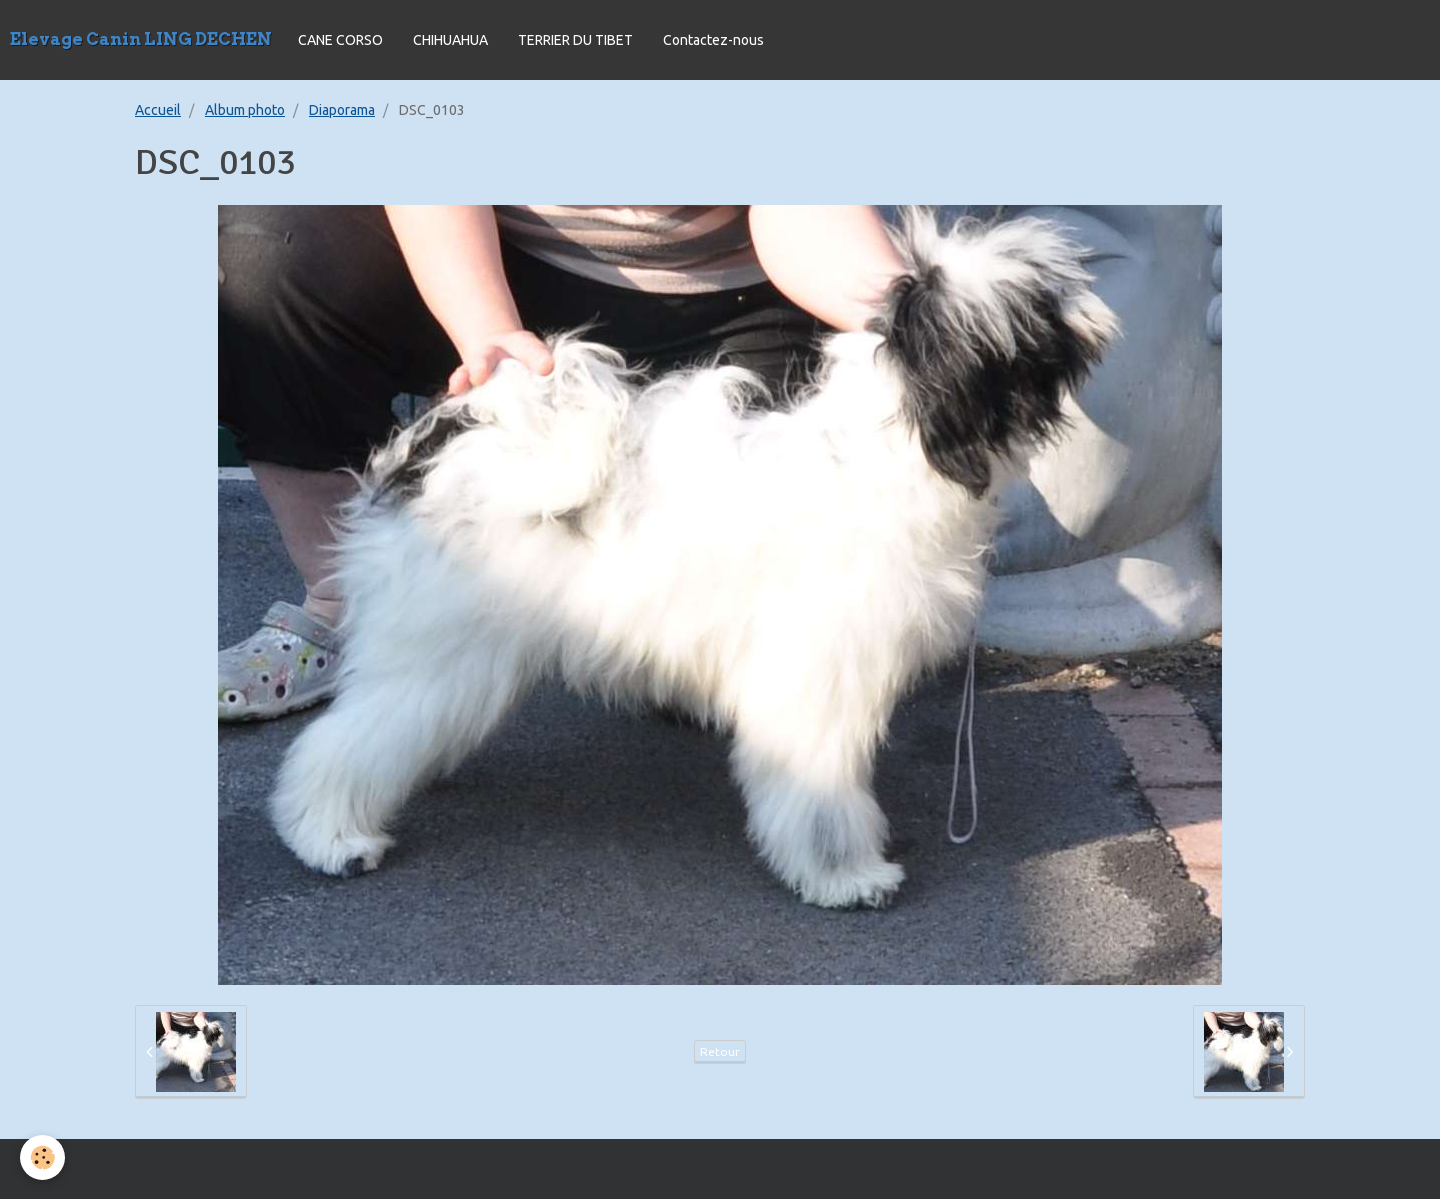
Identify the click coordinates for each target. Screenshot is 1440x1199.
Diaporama (342, 110)
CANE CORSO (340, 40)
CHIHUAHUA (450, 40)
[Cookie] (42, 1157)
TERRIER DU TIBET (575, 40)
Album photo (245, 110)
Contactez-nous (713, 40)
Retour (720, 1051)
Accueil (158, 110)
